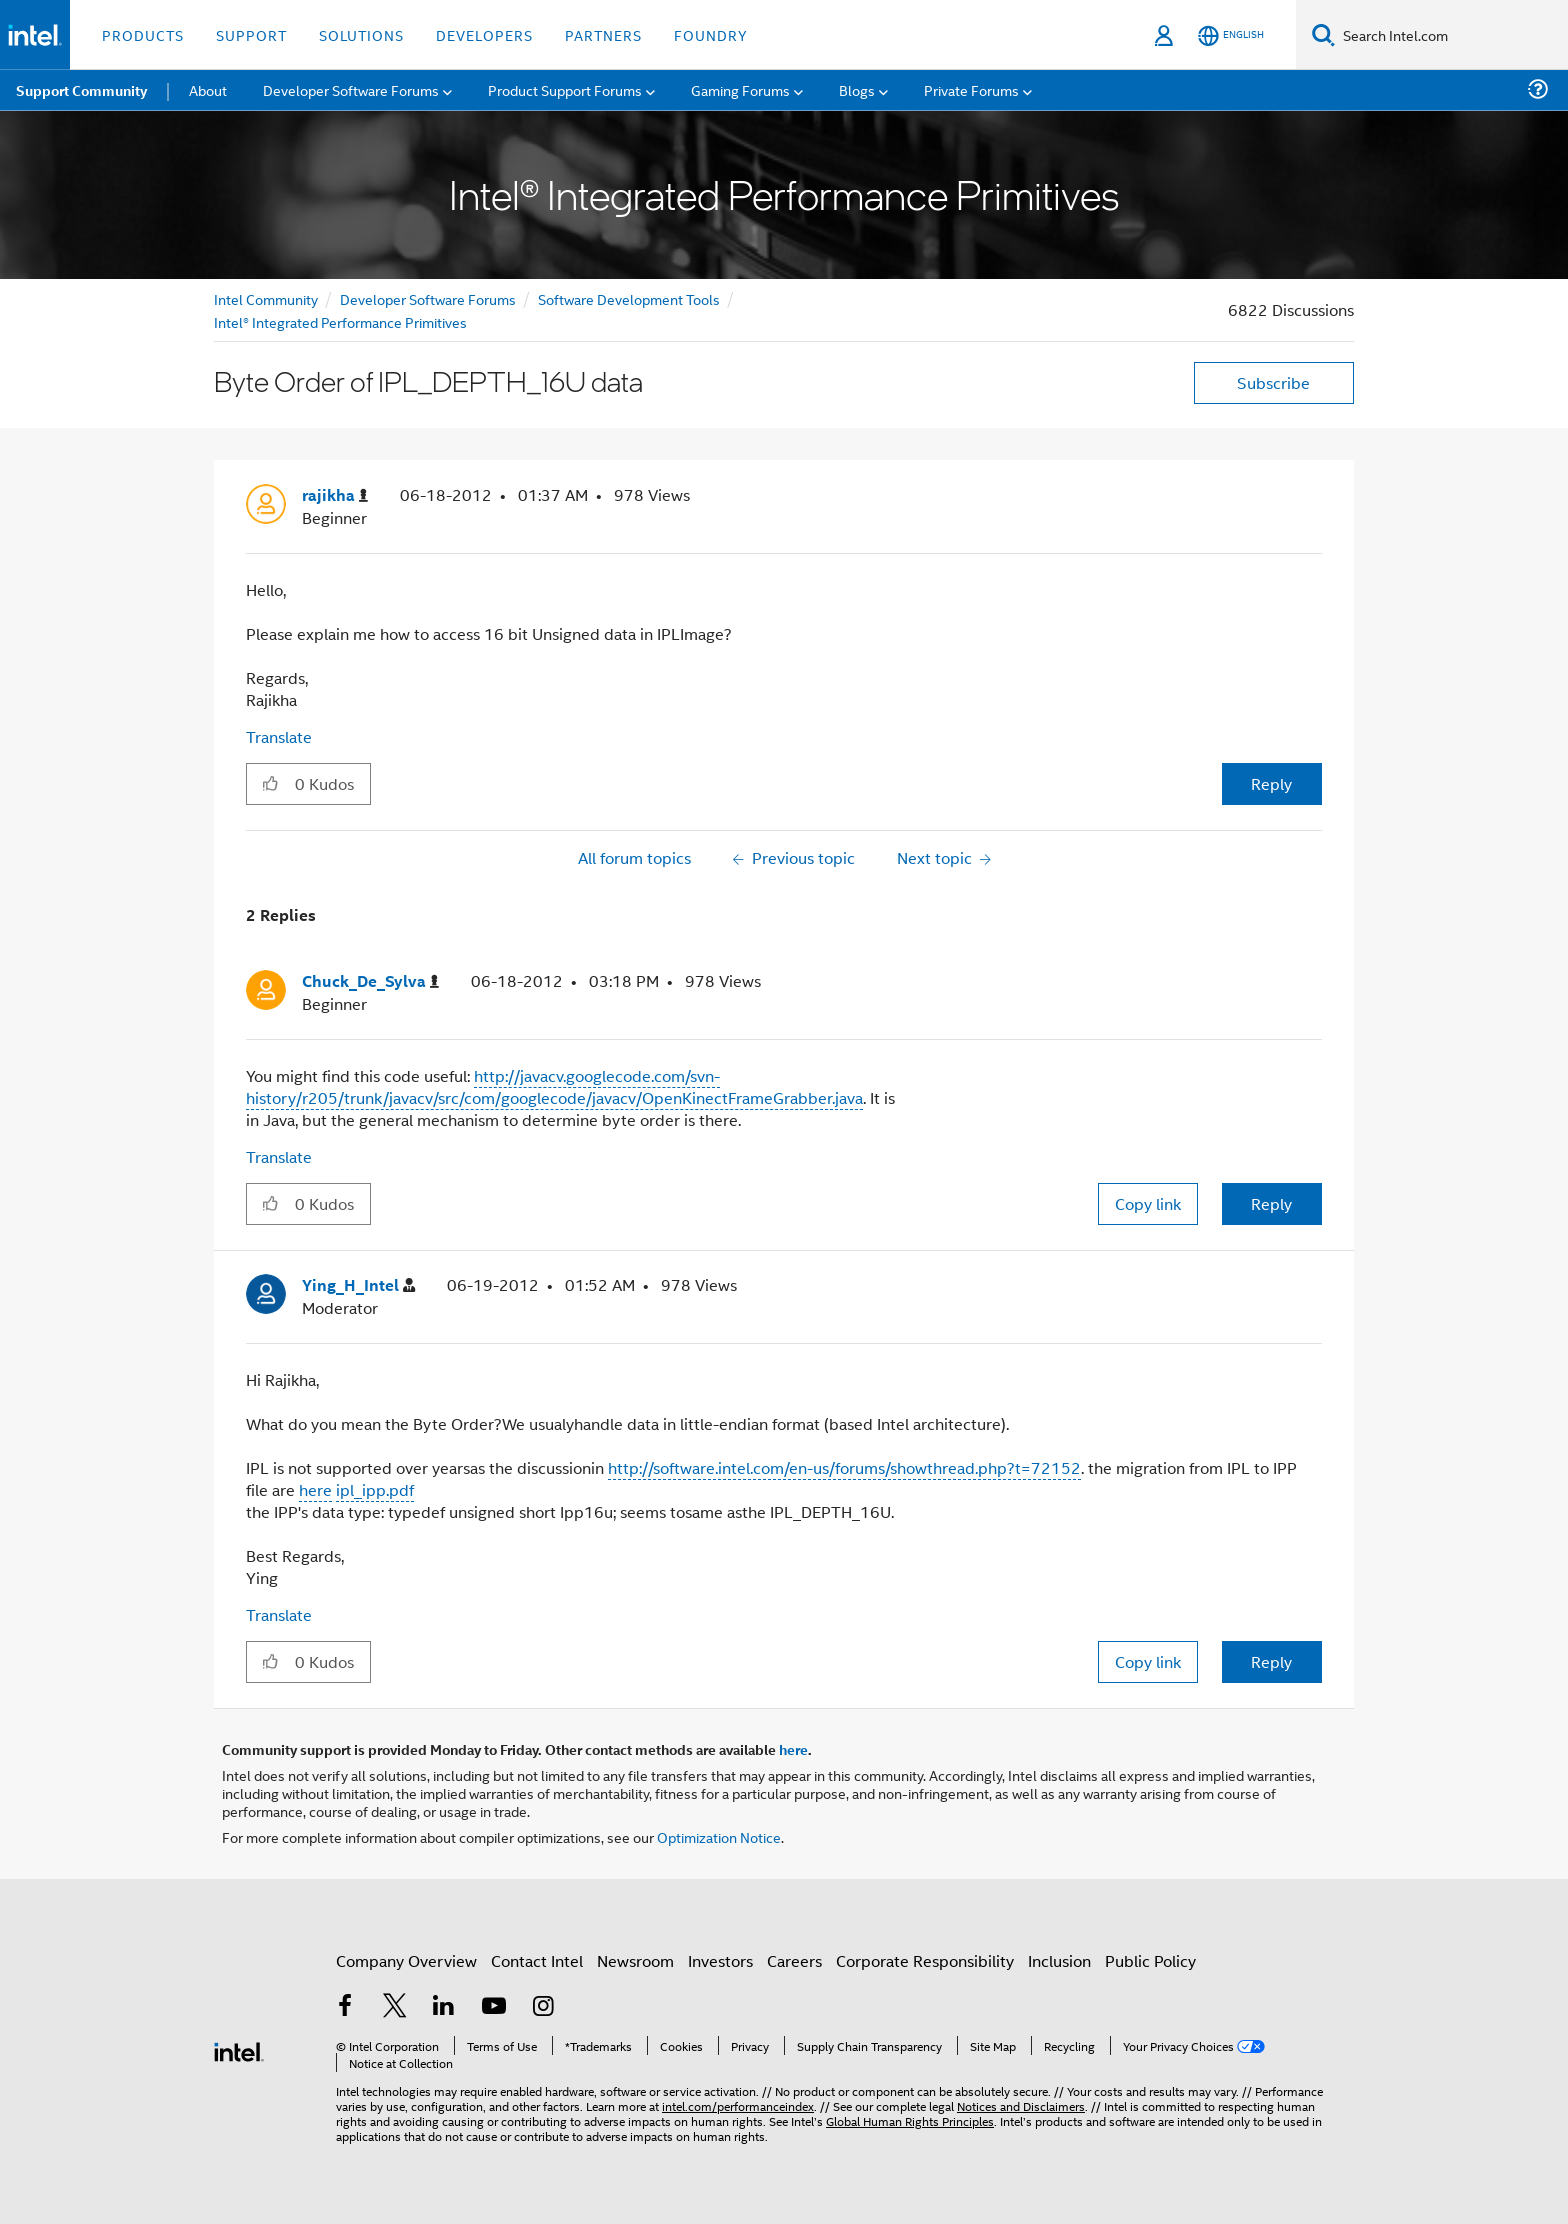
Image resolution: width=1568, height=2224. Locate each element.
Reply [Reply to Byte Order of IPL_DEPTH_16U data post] (1271, 783)
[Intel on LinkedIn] (444, 2007)
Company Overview (406, 1960)
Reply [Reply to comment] (1271, 1203)
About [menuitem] (208, 89)
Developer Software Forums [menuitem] (351, 89)
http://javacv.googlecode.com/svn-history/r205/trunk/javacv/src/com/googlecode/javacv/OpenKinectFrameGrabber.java (554, 1086)
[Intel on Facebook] (345, 2007)
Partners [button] (603, 34)
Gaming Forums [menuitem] (740, 89)
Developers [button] (484, 34)
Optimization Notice (719, 1836)
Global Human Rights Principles (910, 2120)
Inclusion (1059, 1960)
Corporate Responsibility (925, 1960)
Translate (279, 736)
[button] (270, 783)
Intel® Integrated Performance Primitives (340, 321)
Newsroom (635, 1960)
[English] (1231, 35)
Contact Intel (537, 1960)
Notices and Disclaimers (1021, 2105)
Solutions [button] (361, 34)
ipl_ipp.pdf (375, 1489)
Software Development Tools (629, 298)
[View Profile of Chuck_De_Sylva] (370, 981)
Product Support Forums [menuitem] (565, 89)
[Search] (1323, 34)
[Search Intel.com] (1451, 35)
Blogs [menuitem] (857, 89)
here (315, 1489)
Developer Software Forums (428, 298)
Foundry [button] (711, 34)
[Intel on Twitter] (395, 2007)
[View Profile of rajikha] (335, 495)
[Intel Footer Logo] (239, 2049)
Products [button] (143, 34)
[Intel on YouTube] (494, 2007)
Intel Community (266, 298)
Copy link (1148, 1203)
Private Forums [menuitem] (971, 89)
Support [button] (251, 34)
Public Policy (1150, 1960)
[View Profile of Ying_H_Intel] (358, 1285)
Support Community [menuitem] (81, 90)
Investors (720, 1960)
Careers (794, 1960)
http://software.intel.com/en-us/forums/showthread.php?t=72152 (844, 1467)
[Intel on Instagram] (543, 2007)
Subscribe (1273, 382)
